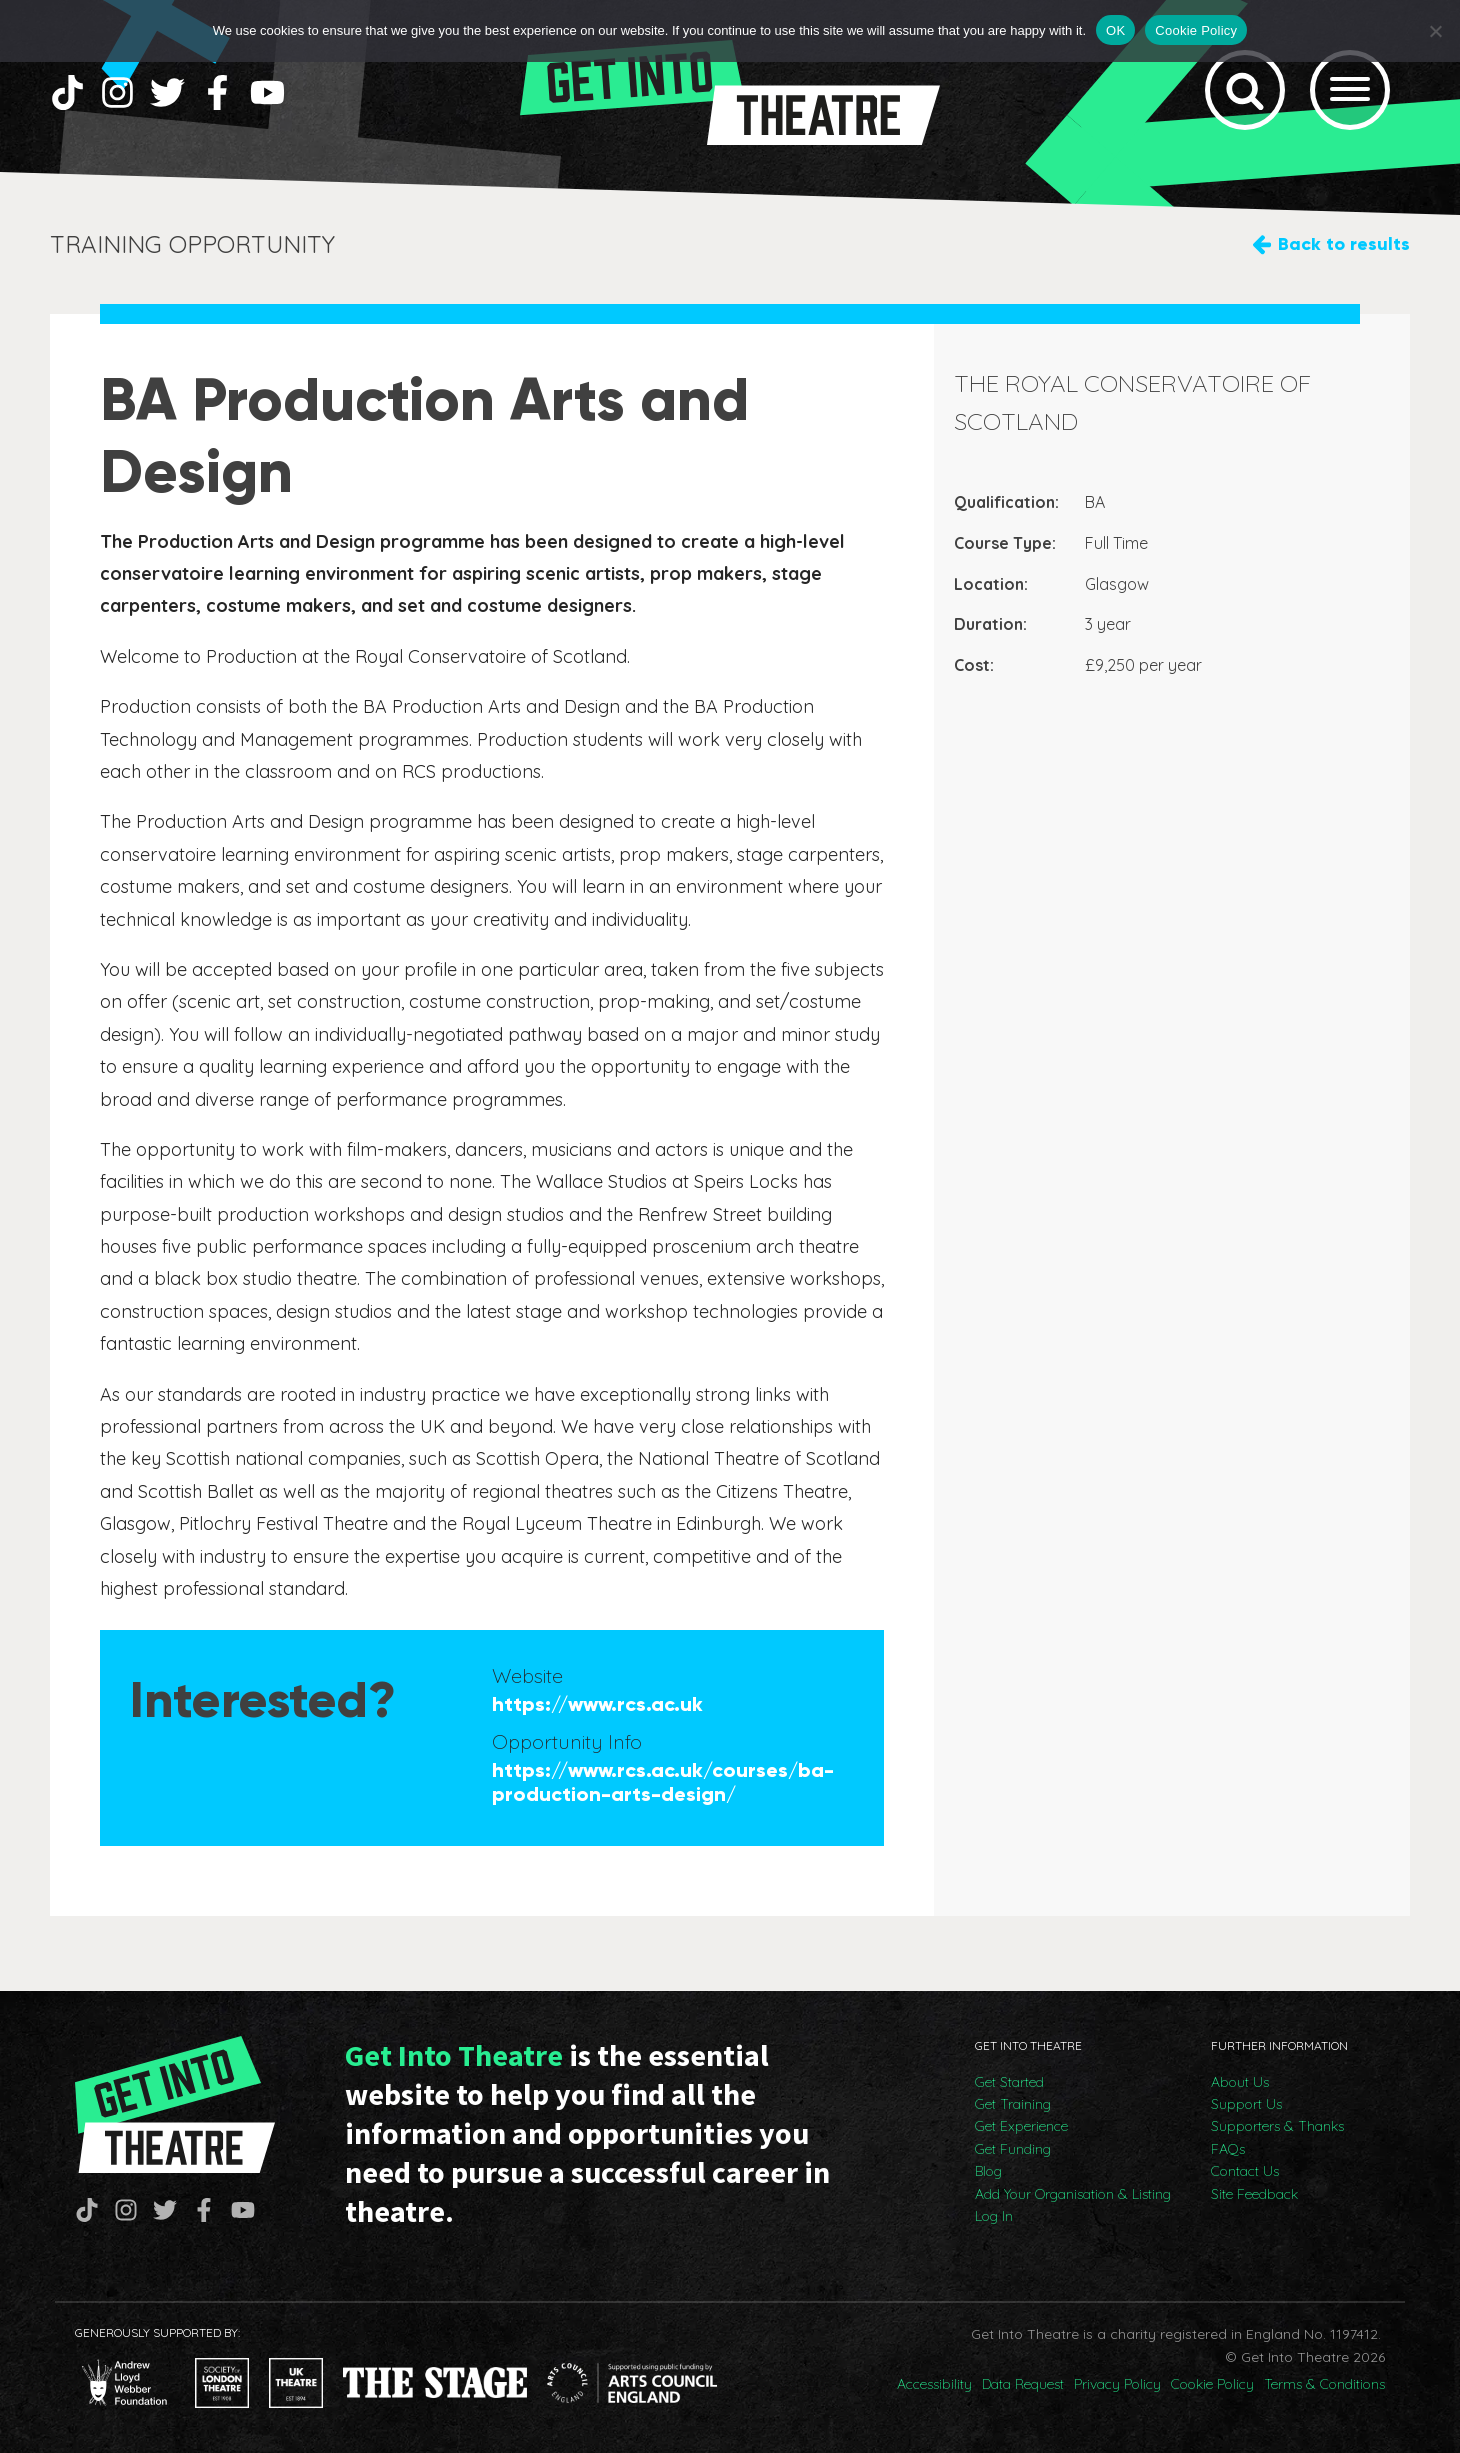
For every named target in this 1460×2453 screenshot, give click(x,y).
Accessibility (934, 2384)
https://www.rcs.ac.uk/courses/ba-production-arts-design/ (663, 1782)
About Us (1240, 2082)
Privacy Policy (1117, 2384)
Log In (994, 2216)
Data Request (1023, 2384)
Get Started (1009, 2082)
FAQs (1228, 2149)
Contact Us (1245, 2171)
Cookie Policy (1212, 2384)
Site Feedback (1254, 2194)
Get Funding (1013, 2149)
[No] (1435, 31)
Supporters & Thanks (1277, 2126)
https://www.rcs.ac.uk (597, 1704)
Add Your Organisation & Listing (1073, 2194)
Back (1344, 244)
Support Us (1246, 2104)
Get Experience (1021, 2126)
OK (1115, 30)
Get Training (1013, 2104)
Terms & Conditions (1324, 2384)
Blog (988, 2171)
